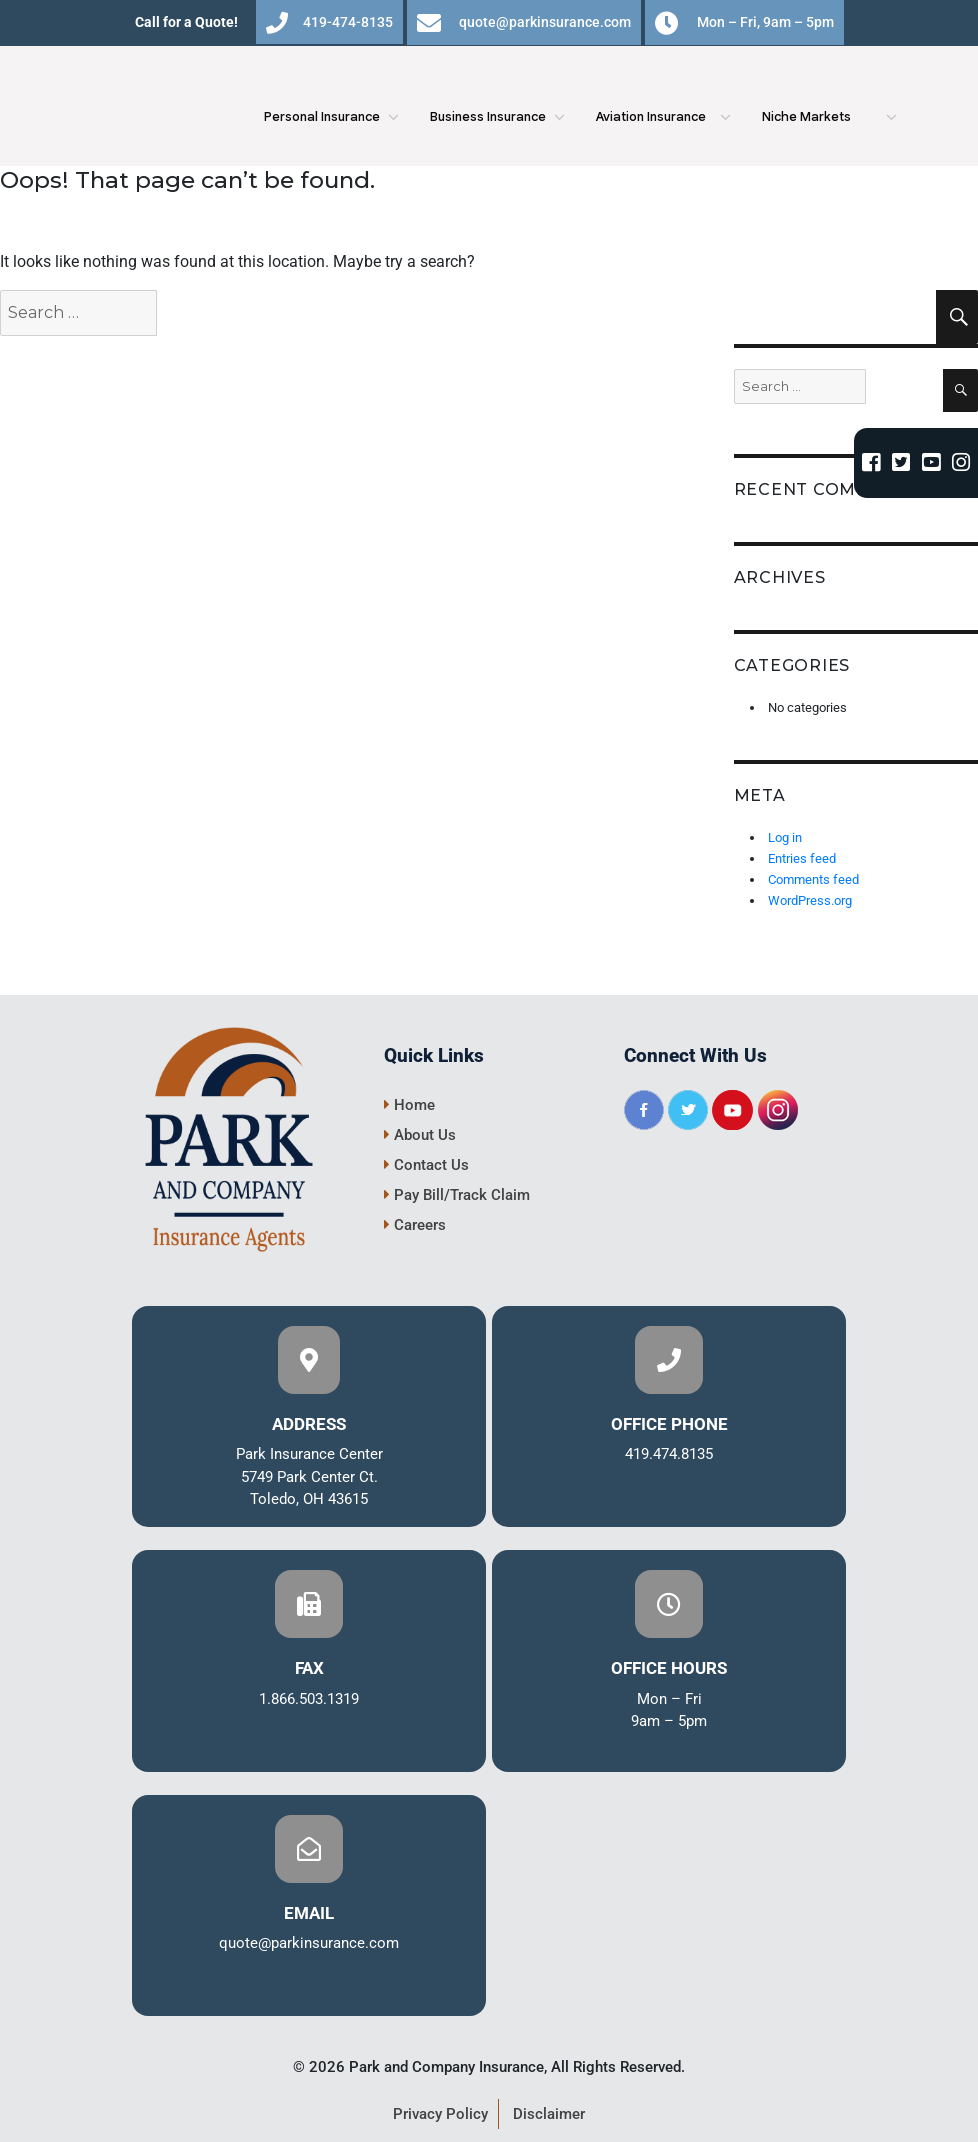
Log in (785, 837)
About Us (420, 1135)
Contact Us (426, 1165)
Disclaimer (549, 2114)
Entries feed (802, 858)
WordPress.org (810, 900)
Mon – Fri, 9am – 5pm (744, 23)
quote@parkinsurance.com (524, 23)
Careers (415, 1225)
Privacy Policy (440, 2114)
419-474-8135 (329, 23)
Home (409, 1105)
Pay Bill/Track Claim (457, 1195)
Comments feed (813, 879)
